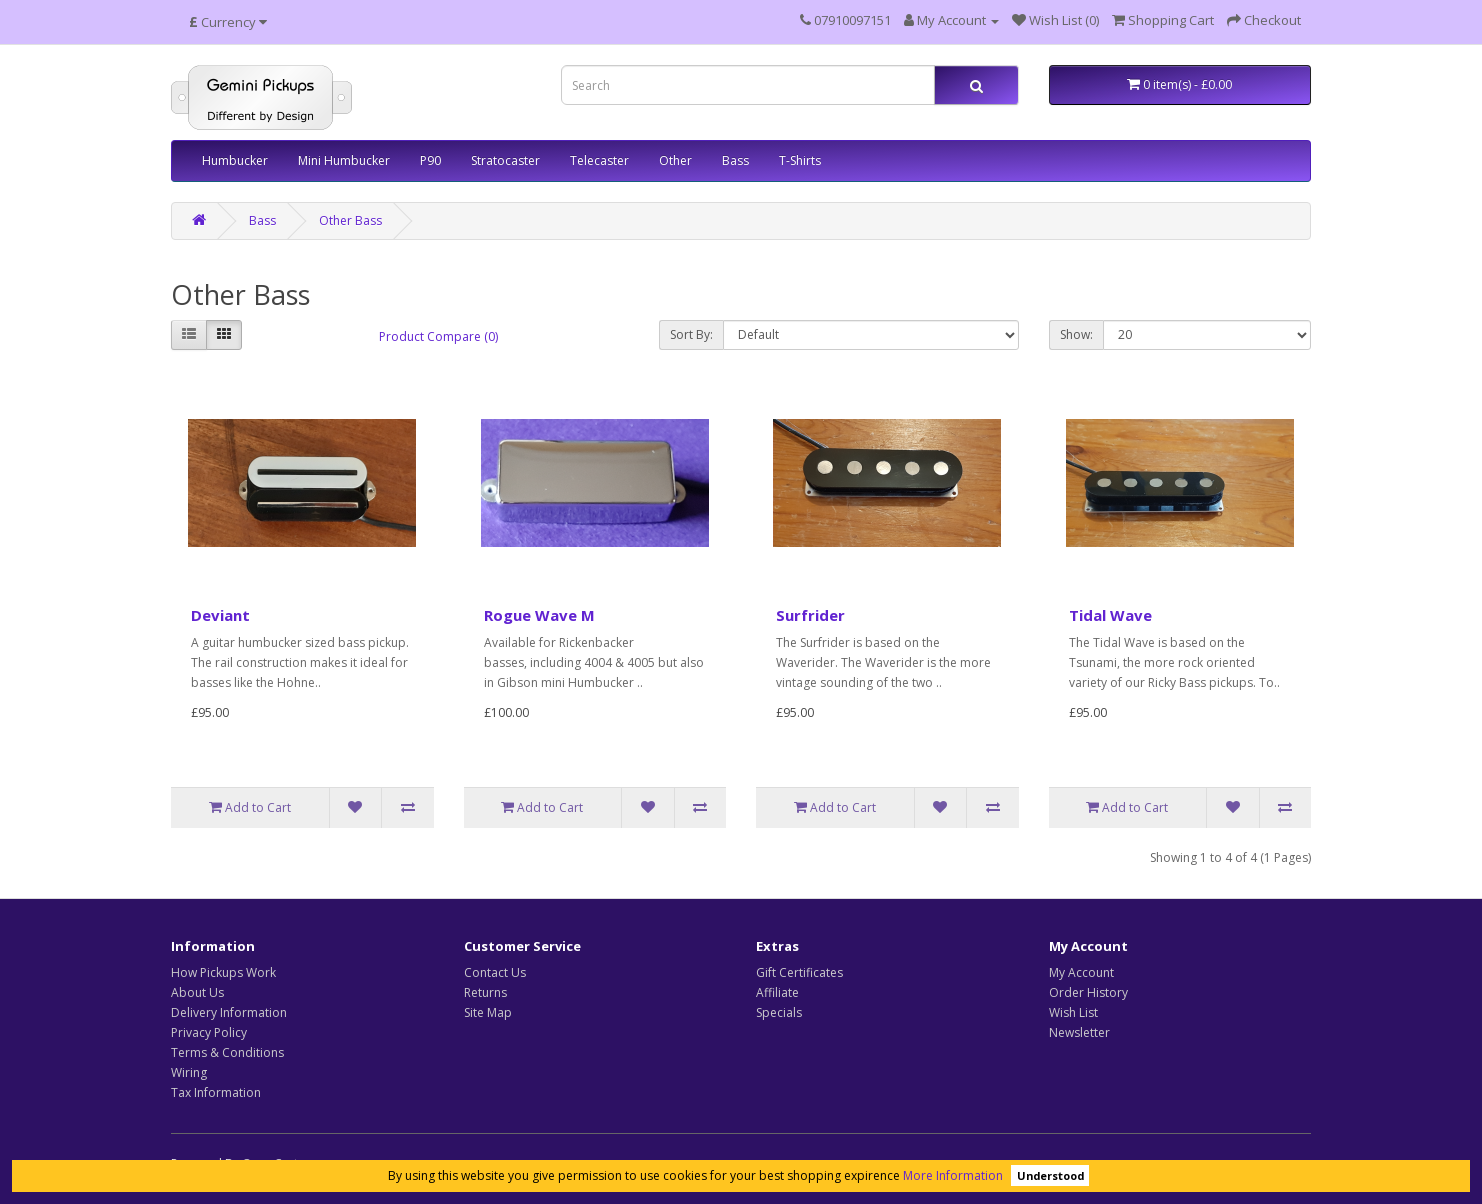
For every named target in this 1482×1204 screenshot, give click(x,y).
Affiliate (777, 992)
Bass (735, 160)
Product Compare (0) (438, 336)
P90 (430, 160)
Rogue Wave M (539, 615)
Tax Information (216, 1092)
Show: (1076, 334)
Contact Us (495, 972)
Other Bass (350, 220)
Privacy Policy (209, 1032)
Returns (485, 992)
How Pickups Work (223, 972)
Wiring (189, 1072)
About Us (197, 992)
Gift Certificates (799, 972)
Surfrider (810, 615)
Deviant (220, 615)
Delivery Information (229, 1012)
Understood (1050, 1175)
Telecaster (599, 160)
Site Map (488, 1012)
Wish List (1073, 1012)
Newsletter (1079, 1032)
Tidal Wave (1110, 615)
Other (675, 160)
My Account (1081, 972)
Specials (779, 1012)
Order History (1088, 992)
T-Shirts (800, 160)
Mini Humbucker (344, 160)
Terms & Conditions (227, 1052)
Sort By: (691, 334)
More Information (953, 1175)
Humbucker (235, 160)
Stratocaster (505, 160)
